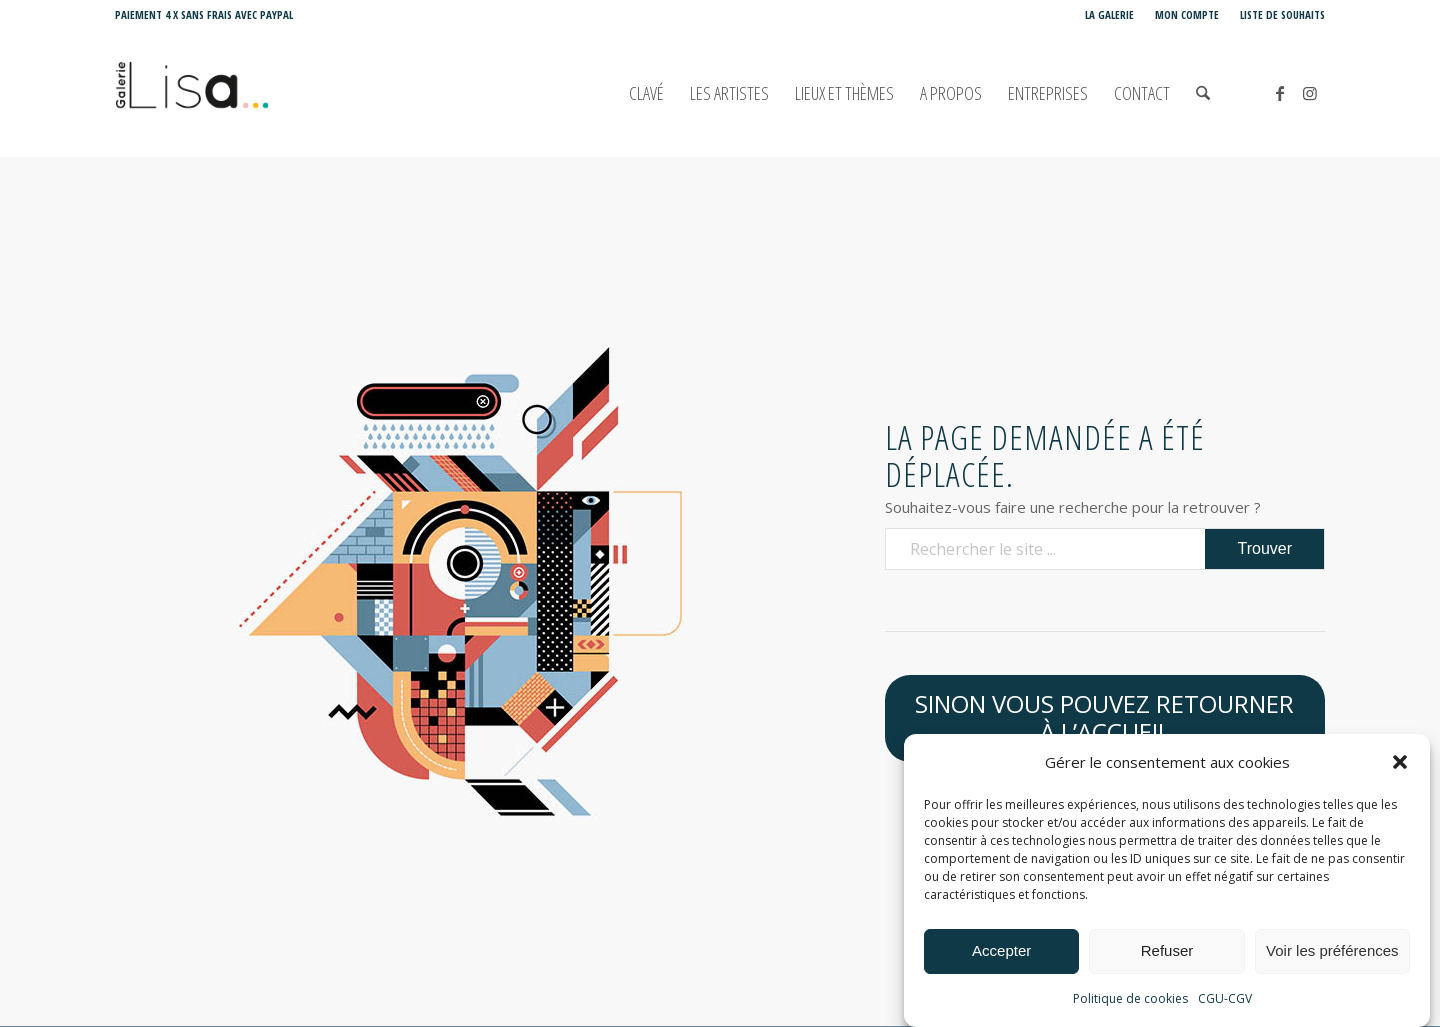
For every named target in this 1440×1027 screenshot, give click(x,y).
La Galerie (1109, 14)
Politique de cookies (1130, 998)
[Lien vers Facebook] (1280, 93)
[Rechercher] (1203, 93)
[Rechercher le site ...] (1105, 549)
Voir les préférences (1332, 951)
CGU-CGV (1225, 998)
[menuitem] (1110, 15)
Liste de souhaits (1282, 14)
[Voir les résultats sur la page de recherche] (1264, 549)
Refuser (1167, 951)
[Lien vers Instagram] (1310, 93)
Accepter (1001, 951)
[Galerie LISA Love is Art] (281, 93)
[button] (1400, 763)
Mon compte (1187, 14)
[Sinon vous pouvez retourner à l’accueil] (1105, 719)
